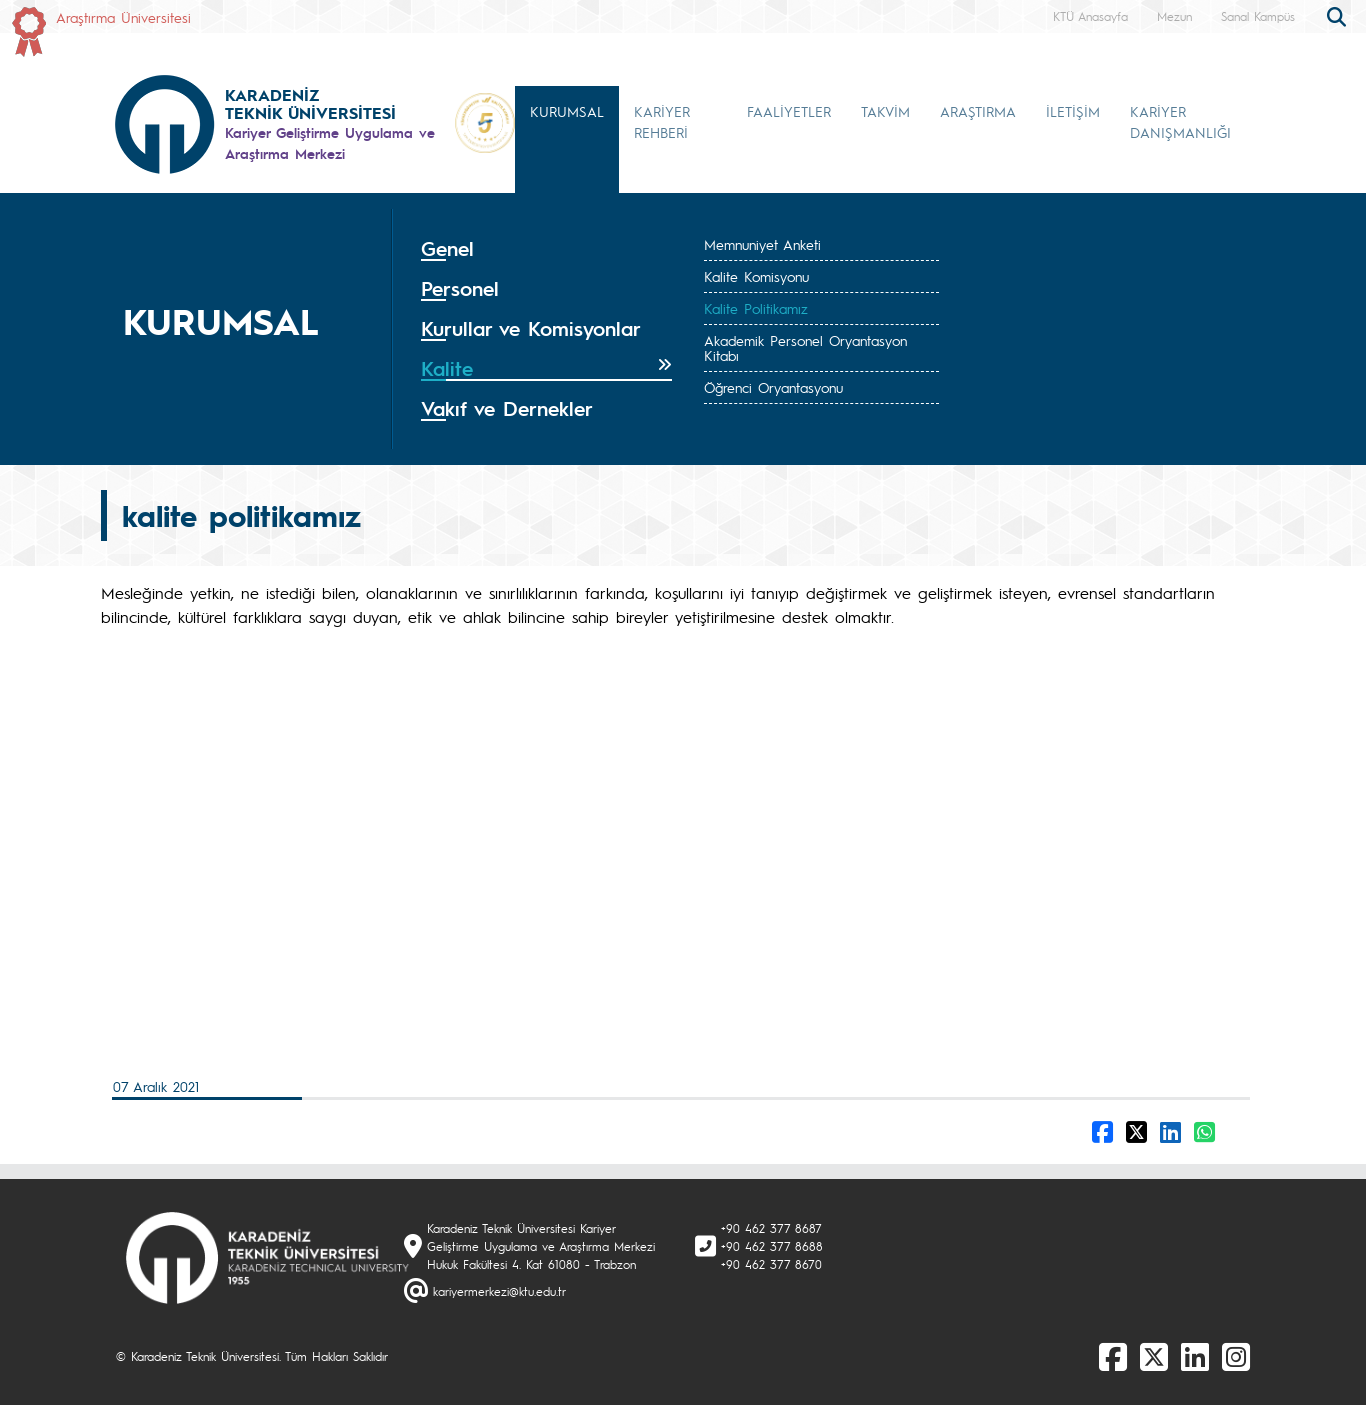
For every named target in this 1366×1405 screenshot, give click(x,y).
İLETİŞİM (1073, 111)
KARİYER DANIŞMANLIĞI (1180, 121)
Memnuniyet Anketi (762, 244)
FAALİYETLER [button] (789, 111)
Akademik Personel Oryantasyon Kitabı (805, 347)
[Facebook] (1113, 1356)
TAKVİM (885, 111)
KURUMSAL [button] (567, 111)
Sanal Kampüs (1258, 16)
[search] (1339, 15)
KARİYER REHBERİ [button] (662, 121)
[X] (1154, 1356)
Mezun (1174, 16)
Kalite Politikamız (756, 308)
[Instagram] (1236, 1356)
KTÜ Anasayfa (1090, 16)
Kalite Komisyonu (756, 276)
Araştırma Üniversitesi (123, 17)
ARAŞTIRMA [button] (978, 111)
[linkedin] (1195, 1356)
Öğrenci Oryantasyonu (773, 387)
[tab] (546, 249)
